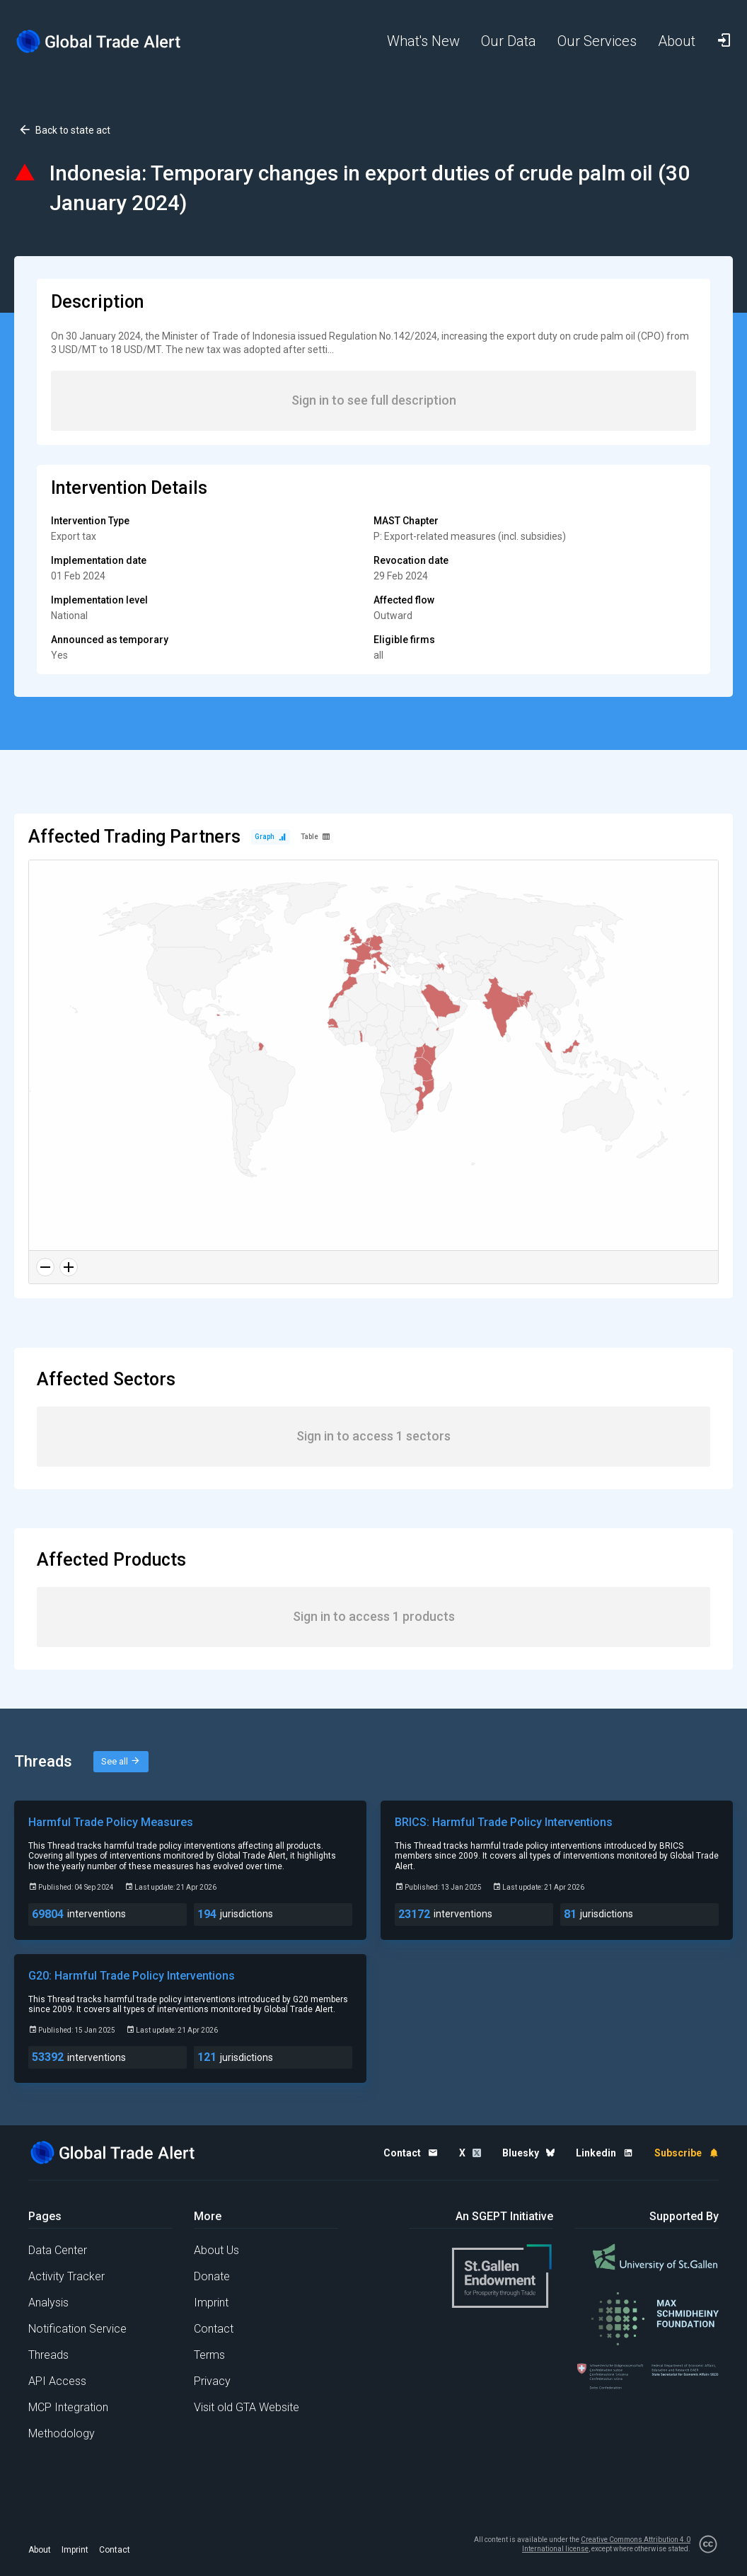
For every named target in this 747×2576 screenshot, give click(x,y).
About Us (216, 2250)
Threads (48, 2355)
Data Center (57, 2250)
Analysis (48, 2302)
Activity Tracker (66, 2276)
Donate (212, 2276)
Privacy (212, 2381)
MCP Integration (68, 2407)
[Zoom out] (45, 1267)
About (39, 2550)
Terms (209, 2355)
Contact (213, 2328)
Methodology (61, 2433)
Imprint (211, 2302)
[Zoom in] (68, 1267)
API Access (57, 2381)
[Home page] (99, 41)
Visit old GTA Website (246, 2407)
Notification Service (77, 2328)
